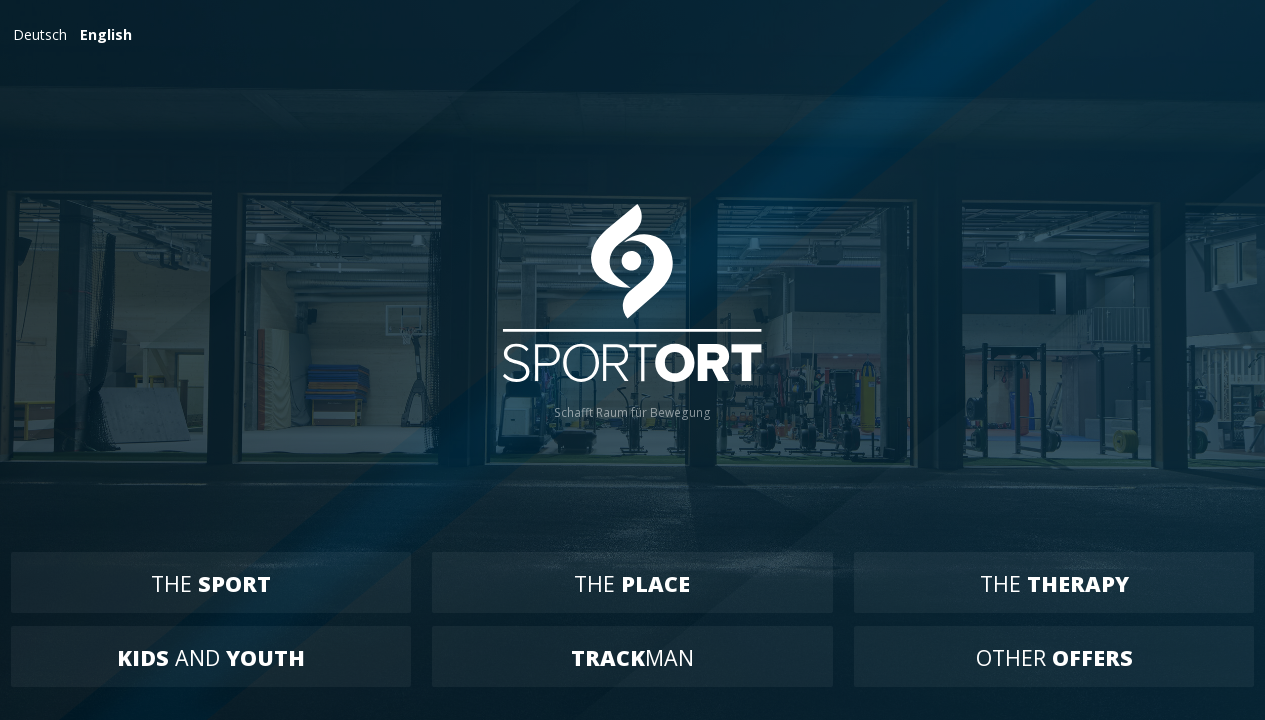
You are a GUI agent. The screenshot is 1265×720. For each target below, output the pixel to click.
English (106, 35)
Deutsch (40, 35)
